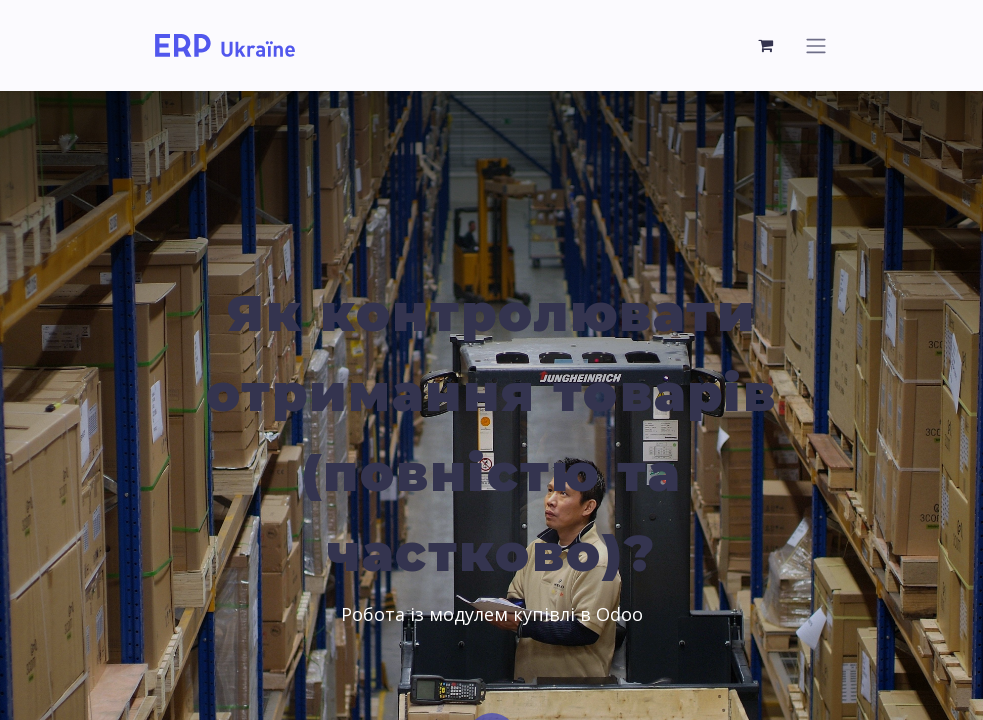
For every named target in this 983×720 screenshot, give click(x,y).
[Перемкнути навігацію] (816, 45)
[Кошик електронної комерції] (767, 45)
